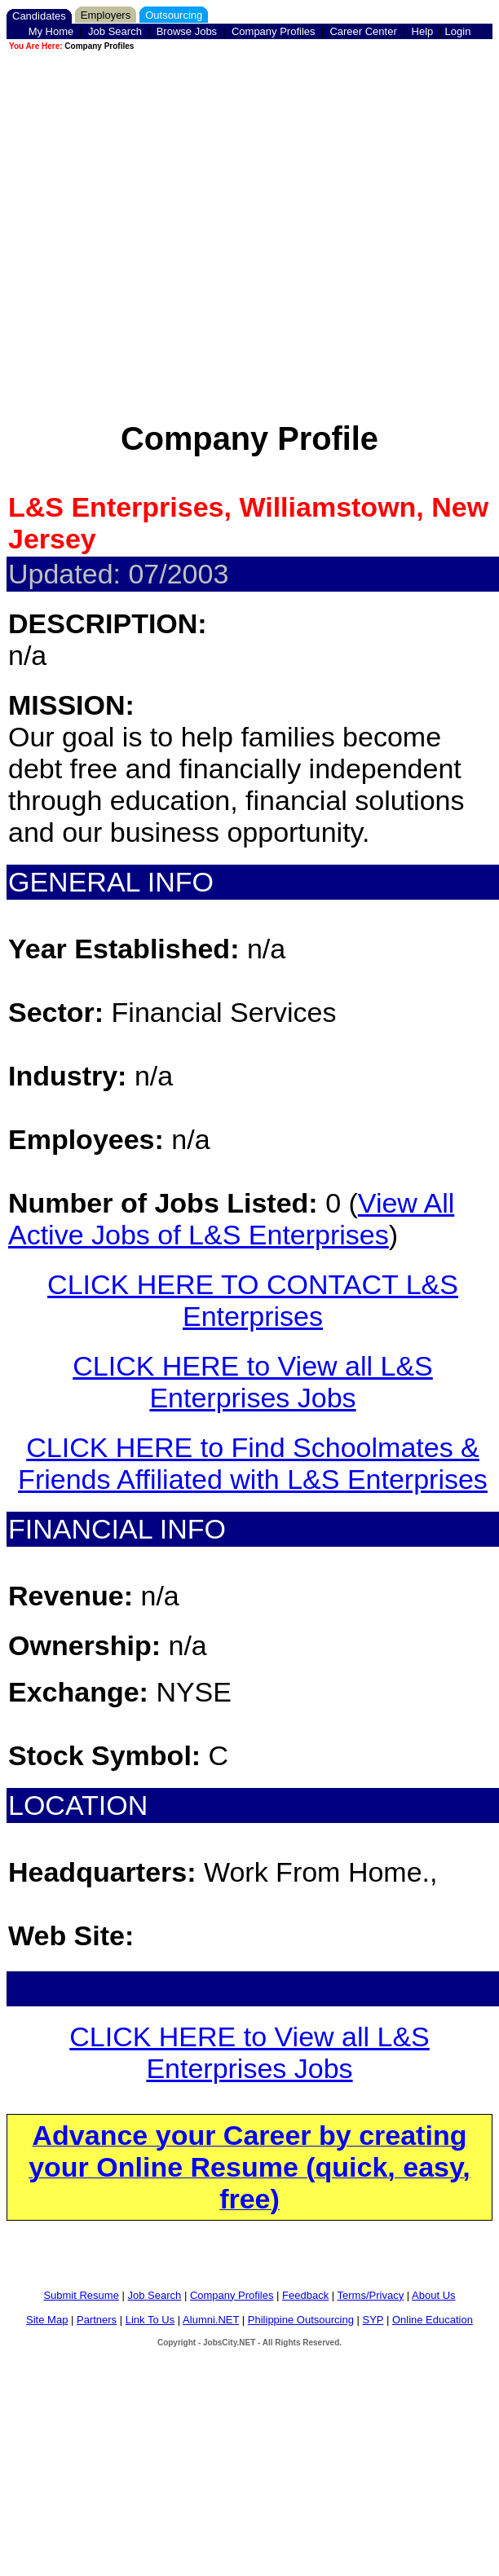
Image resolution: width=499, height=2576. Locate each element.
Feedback (305, 2295)
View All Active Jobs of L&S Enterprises (231, 1218)
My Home (51, 31)
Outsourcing (173, 15)
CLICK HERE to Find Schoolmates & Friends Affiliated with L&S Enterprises (253, 1463)
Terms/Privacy (371, 2295)
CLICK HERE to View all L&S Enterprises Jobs (253, 1381)
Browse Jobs (187, 31)
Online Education (432, 2320)
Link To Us (150, 2320)
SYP (373, 2320)
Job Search (115, 31)
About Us (433, 2295)
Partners (97, 2320)
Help (423, 31)
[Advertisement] (247, 206)
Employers (105, 15)
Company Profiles (274, 31)
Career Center (362, 31)
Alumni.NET (211, 2320)
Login (458, 31)
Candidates (39, 16)
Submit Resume (80, 2295)
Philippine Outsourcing (301, 2320)
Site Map (47, 2320)
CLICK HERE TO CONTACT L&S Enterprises (252, 1300)
